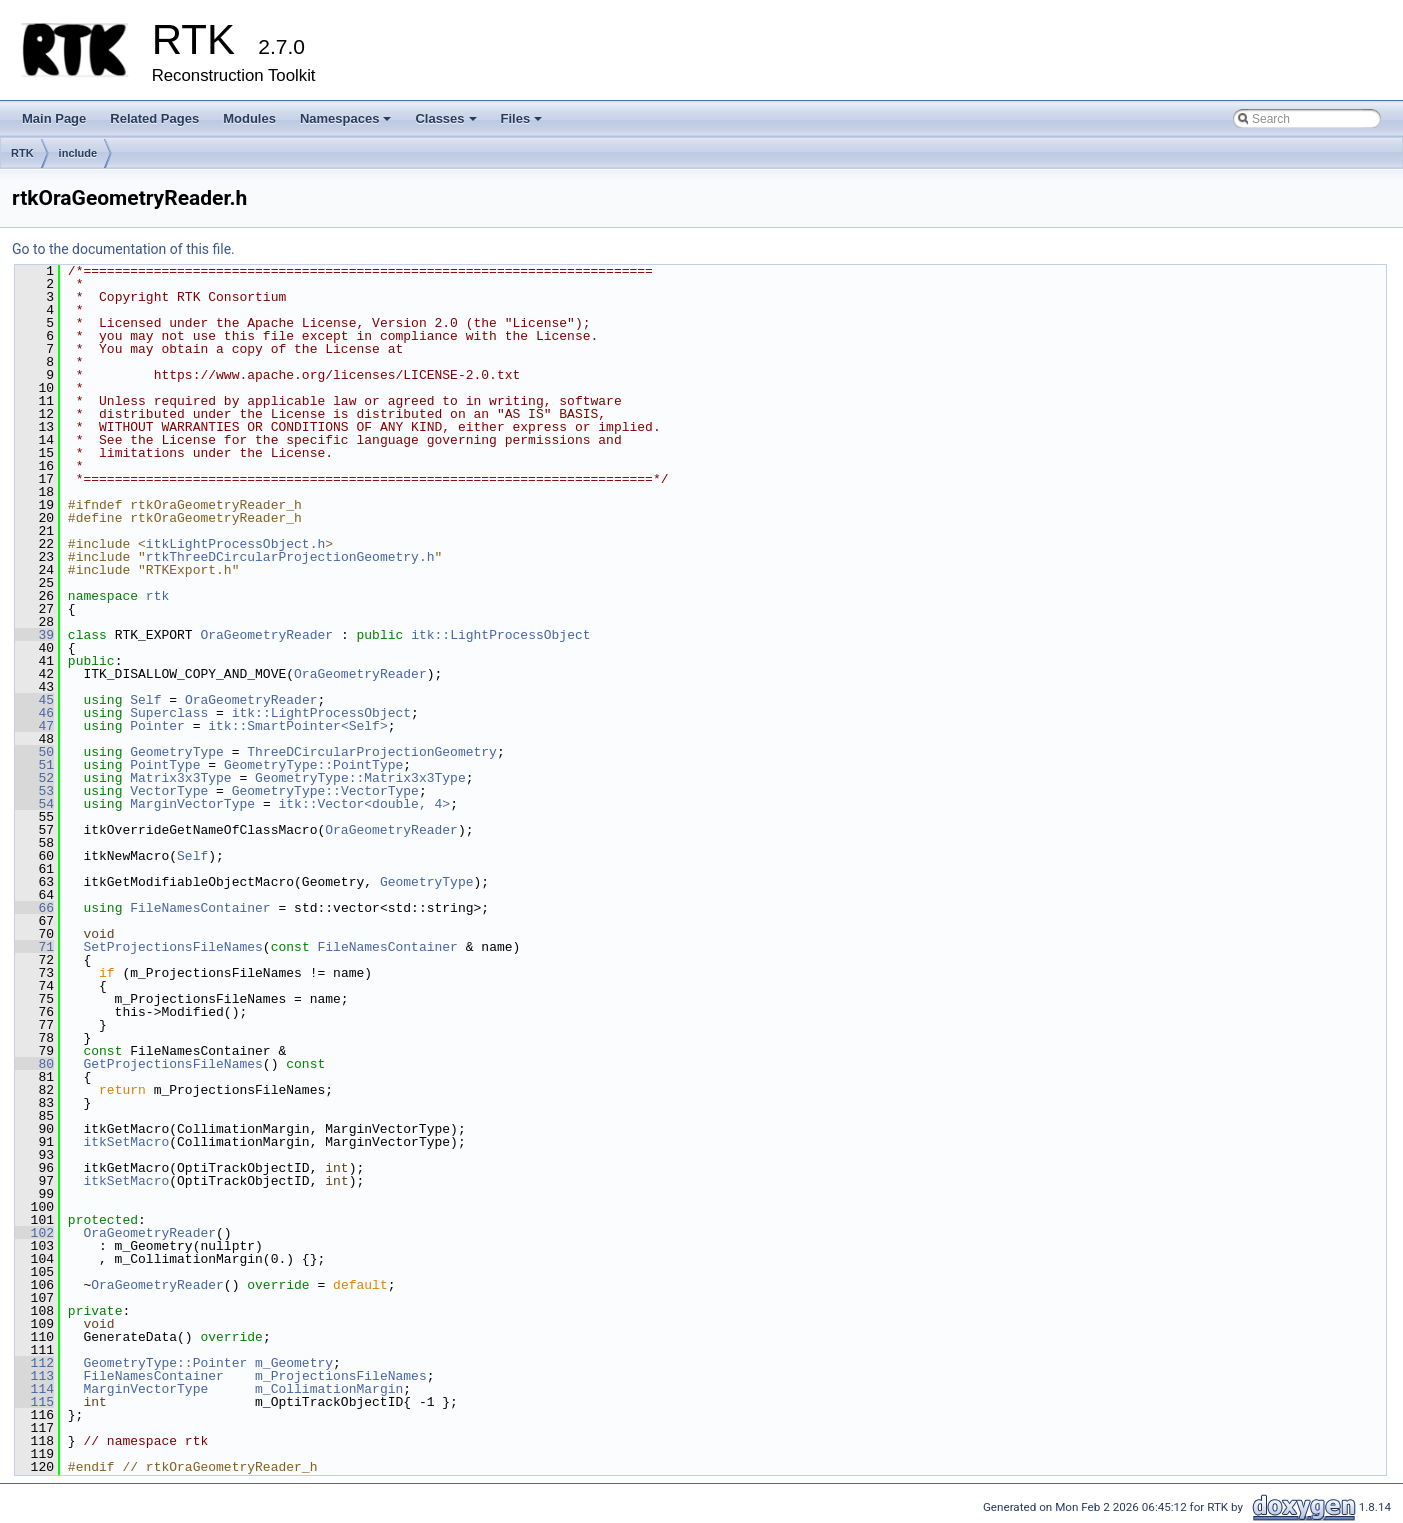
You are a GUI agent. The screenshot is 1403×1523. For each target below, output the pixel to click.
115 (34, 1402)
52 (34, 778)
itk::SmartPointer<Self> (297, 726)
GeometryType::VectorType (325, 791)
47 (34, 726)
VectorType (169, 791)
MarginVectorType (192, 804)
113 (34, 1376)
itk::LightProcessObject (500, 635)
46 (34, 713)
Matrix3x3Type (180, 778)
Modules (249, 118)
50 (34, 752)
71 (34, 947)
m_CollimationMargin (329, 1389)
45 (34, 700)
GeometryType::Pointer (165, 1363)
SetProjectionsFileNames (172, 947)
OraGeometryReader (266, 635)
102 (34, 1233)
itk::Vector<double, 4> (364, 804)
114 (34, 1389)
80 (34, 1064)
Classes (447, 124)
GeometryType (177, 752)
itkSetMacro (126, 1142)
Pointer (157, 726)
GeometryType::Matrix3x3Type (360, 778)
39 (34, 635)
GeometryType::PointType (313, 765)
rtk (157, 596)
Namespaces (347, 124)
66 (34, 908)
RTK (22, 153)
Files (523, 124)
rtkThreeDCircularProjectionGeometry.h (290, 557)
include (78, 153)
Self (145, 700)
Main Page (54, 118)
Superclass (169, 713)
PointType (165, 765)
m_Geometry (294, 1363)
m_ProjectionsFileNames (341, 1376)
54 (34, 804)
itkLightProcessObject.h (235, 544)
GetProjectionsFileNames (172, 1064)
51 (34, 765)
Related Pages (154, 118)
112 (34, 1363)
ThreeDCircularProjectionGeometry (372, 752)
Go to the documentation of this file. (123, 249)
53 (34, 791)
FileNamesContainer (200, 908)
